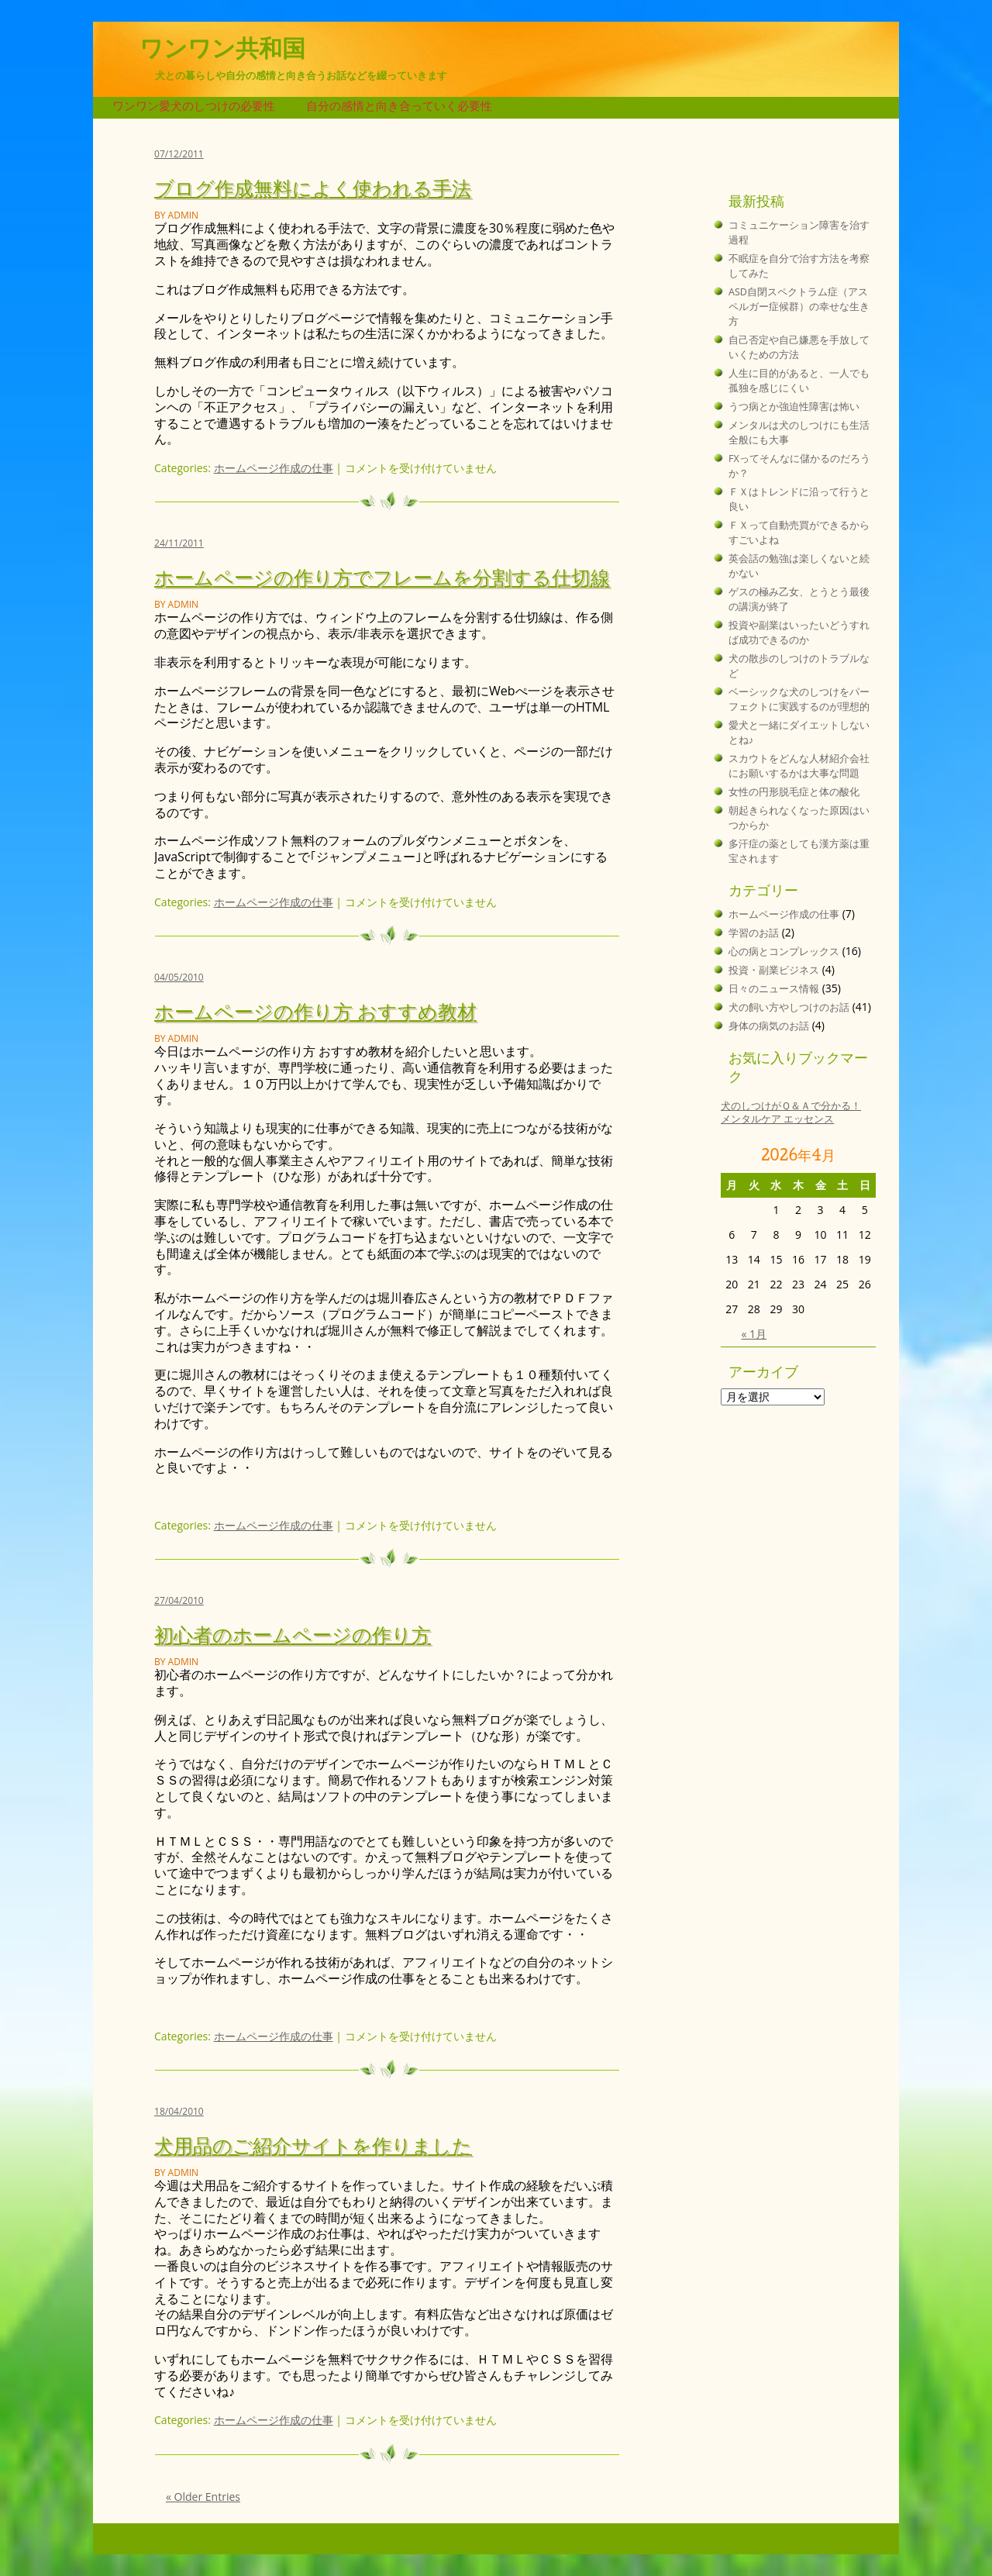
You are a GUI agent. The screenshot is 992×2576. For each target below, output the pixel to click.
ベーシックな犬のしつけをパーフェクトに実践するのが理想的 (799, 699)
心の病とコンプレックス (783, 951)
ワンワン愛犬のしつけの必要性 (193, 106)
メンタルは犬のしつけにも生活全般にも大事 (799, 433)
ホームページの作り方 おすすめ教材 (315, 1010)
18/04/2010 (179, 2111)
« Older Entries (203, 2496)
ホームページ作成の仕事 (273, 467)
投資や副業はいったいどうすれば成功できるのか (799, 633)
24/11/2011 (179, 543)
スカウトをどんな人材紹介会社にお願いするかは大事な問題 (799, 766)
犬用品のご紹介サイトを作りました (313, 2144)
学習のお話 (753, 933)
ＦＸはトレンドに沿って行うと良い (799, 499)
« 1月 (754, 1333)
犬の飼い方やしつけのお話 (788, 1007)
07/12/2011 (179, 153)
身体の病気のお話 (768, 1026)
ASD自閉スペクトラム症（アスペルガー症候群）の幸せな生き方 (799, 306)
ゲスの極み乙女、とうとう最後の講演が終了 (799, 599)
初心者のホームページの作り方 (292, 1634)
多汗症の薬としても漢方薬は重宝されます (799, 851)
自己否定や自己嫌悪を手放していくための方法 (799, 347)
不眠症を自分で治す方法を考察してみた (799, 266)
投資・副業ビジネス (773, 970)
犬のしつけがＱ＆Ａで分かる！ (791, 1105)
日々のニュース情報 (773, 988)
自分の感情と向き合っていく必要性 (399, 106)
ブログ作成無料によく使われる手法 (312, 187)
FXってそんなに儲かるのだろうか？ (799, 466)
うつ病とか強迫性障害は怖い (793, 406)
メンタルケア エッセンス (777, 1119)
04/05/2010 (179, 977)
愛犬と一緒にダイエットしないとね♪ (799, 733)
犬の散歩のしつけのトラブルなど (799, 666)
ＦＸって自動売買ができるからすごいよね (799, 533)
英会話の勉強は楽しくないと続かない (799, 566)
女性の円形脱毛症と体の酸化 (793, 791)
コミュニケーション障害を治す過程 (799, 233)
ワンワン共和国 (222, 48)
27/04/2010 (179, 1600)
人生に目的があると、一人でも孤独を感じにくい (799, 381)
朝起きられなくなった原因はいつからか (799, 818)
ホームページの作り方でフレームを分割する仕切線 (382, 576)
